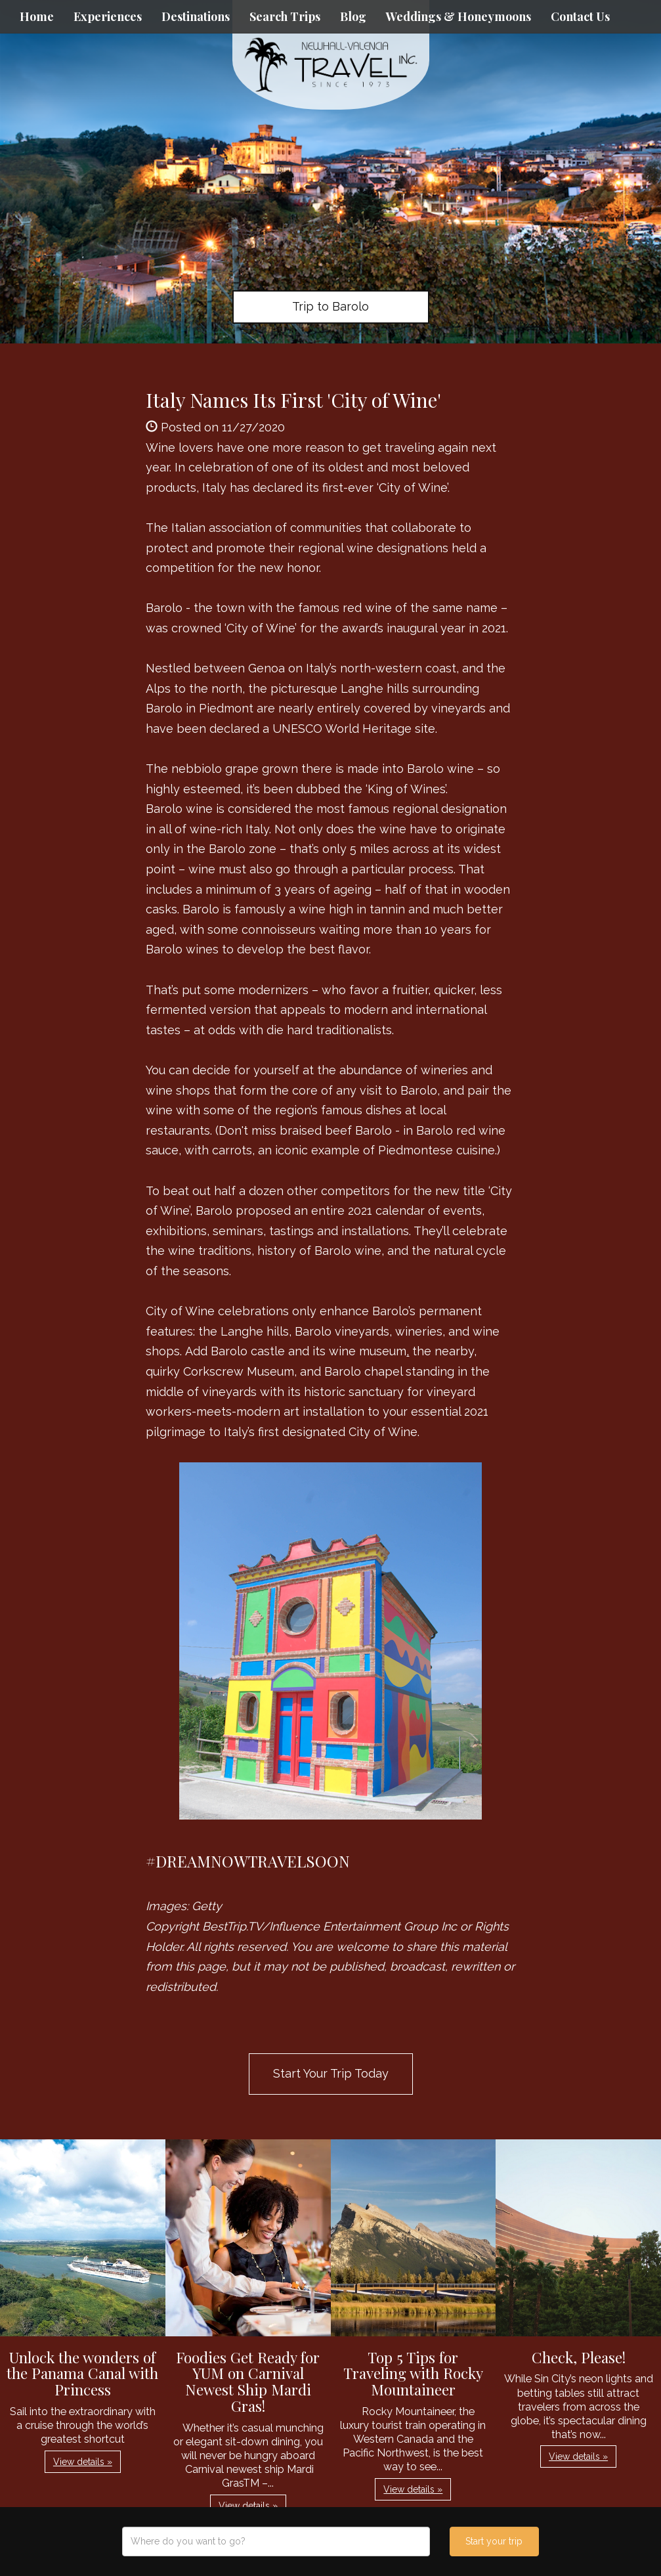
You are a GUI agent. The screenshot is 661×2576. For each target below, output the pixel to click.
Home (37, 16)
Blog (353, 16)
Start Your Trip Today (331, 2073)
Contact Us (580, 16)
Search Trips (284, 16)
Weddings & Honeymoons (458, 16)
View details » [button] (82, 2461)
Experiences (108, 16)
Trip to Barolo (330, 306)
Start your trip (493, 2541)
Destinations (195, 16)
